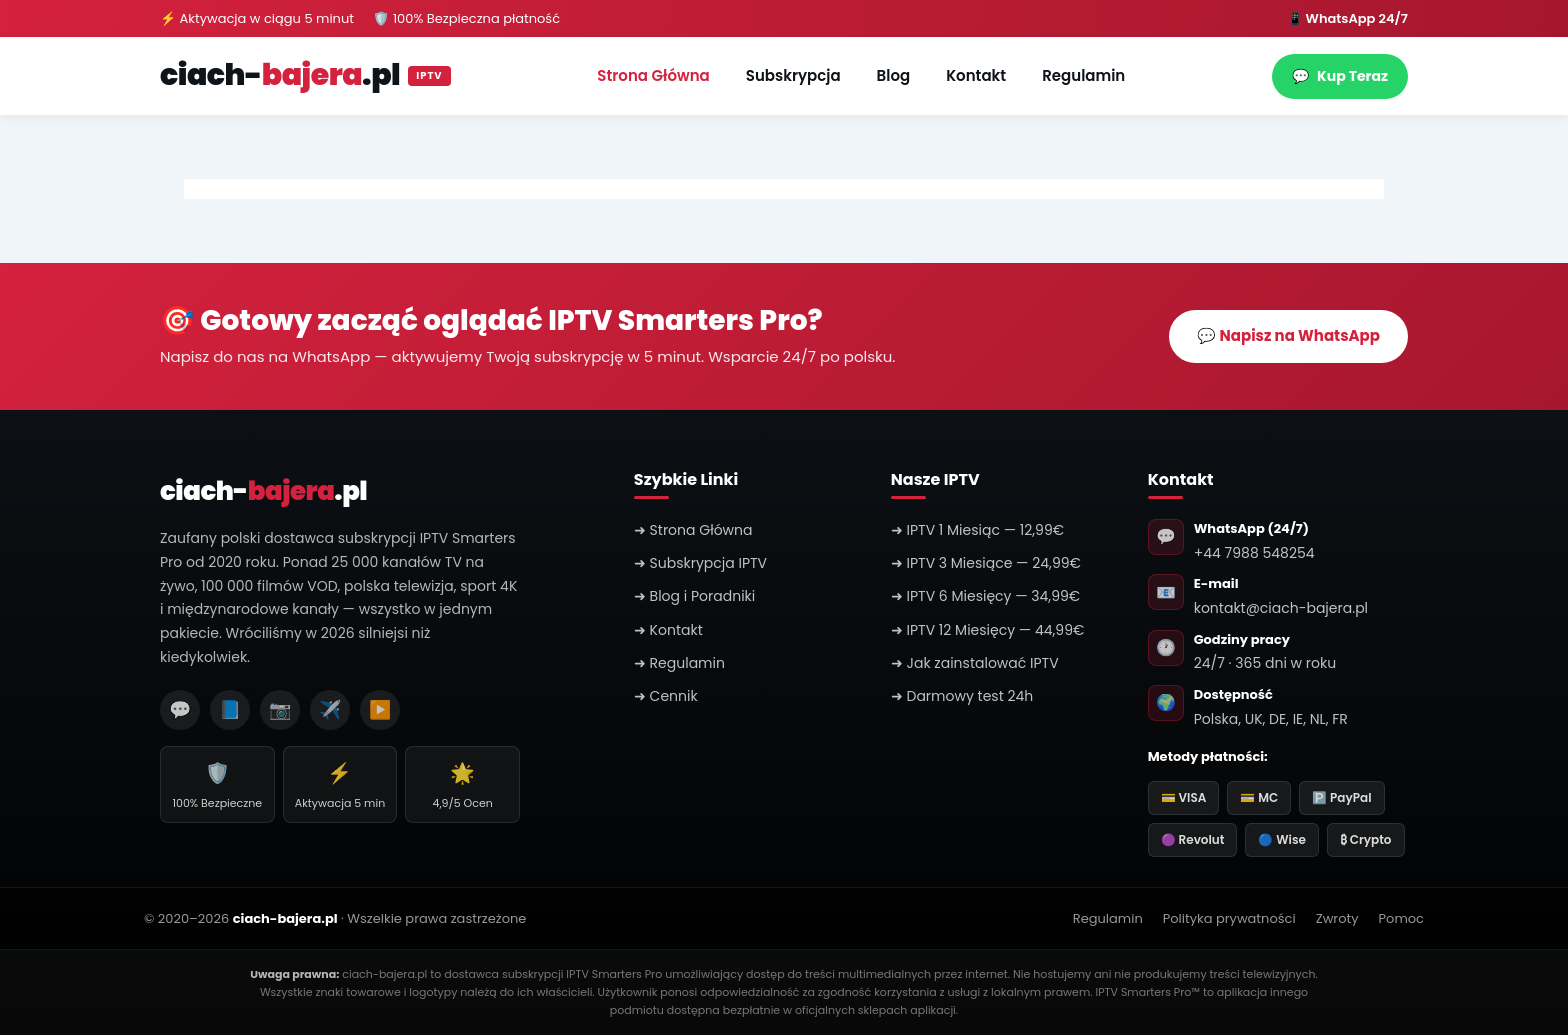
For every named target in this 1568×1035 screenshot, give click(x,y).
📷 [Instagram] (280, 709)
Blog (894, 75)
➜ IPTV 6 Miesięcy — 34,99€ (985, 596)
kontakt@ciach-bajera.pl (1281, 608)
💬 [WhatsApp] (180, 709)
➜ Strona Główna (693, 530)
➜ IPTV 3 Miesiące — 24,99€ (986, 563)
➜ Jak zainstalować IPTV (975, 663)
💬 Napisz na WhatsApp (1288, 335)
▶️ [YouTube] (380, 709)
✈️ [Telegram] (330, 709)
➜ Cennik (666, 696)
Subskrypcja (793, 75)
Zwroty (1337, 918)
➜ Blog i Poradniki (694, 596)
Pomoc (1401, 918)
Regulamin (1083, 75)
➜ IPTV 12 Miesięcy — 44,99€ (988, 630)
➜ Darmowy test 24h (962, 696)
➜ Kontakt (668, 630)
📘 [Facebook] (230, 709)
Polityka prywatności (1229, 918)
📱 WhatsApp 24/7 (1347, 18)
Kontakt (976, 75)
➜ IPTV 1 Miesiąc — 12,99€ (977, 530)
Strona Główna (653, 75)
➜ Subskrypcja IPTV (700, 563)
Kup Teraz (1340, 76)
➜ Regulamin (679, 663)
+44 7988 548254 (1254, 553)
